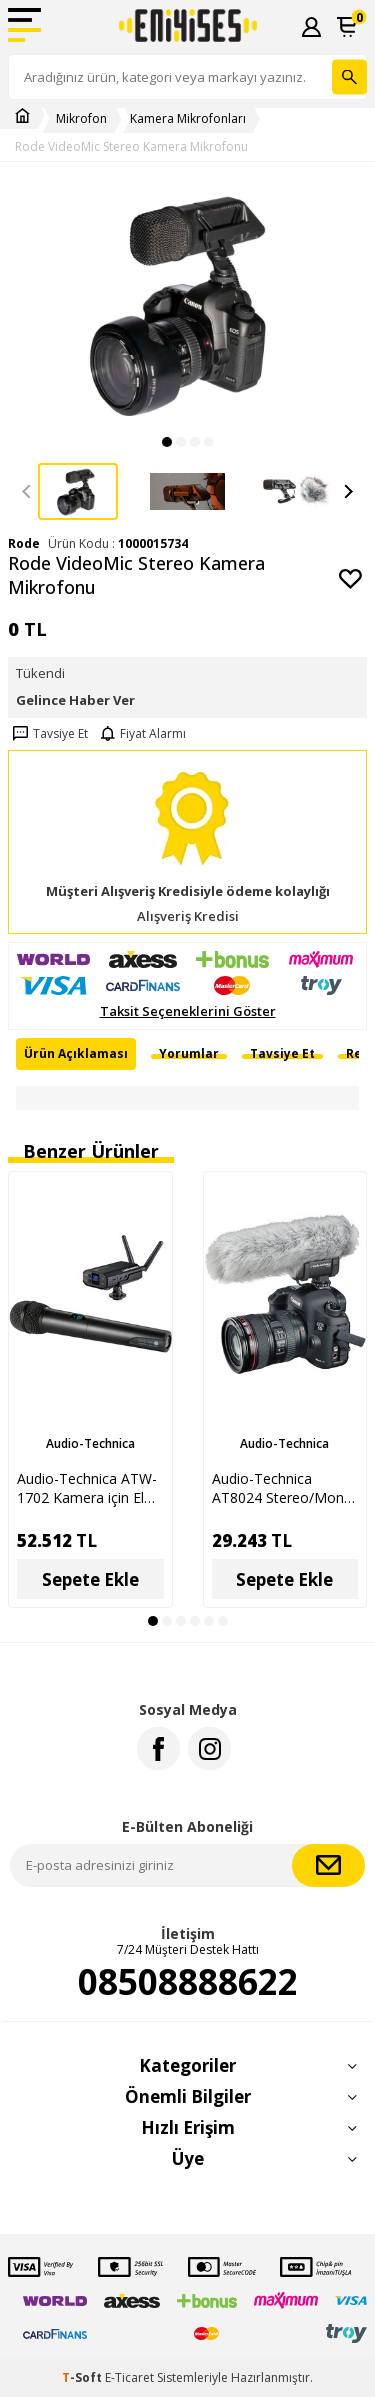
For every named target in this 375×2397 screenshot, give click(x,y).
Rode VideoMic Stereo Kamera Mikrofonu (131, 147)
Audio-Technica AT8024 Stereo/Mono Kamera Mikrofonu (282, 1488)
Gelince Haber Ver (75, 700)
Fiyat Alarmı (141, 734)
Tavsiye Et (48, 734)
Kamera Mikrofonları (188, 119)
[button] (167, 442)
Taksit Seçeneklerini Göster (188, 1011)
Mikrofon (81, 119)
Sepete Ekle (90, 1579)
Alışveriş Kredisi (188, 916)
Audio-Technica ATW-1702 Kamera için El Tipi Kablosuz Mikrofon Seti (87, 1488)
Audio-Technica (90, 1443)
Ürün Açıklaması (76, 1053)
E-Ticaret (129, 2377)
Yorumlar (189, 1053)
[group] (187, 303)
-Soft (83, 2377)
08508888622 (188, 1982)
